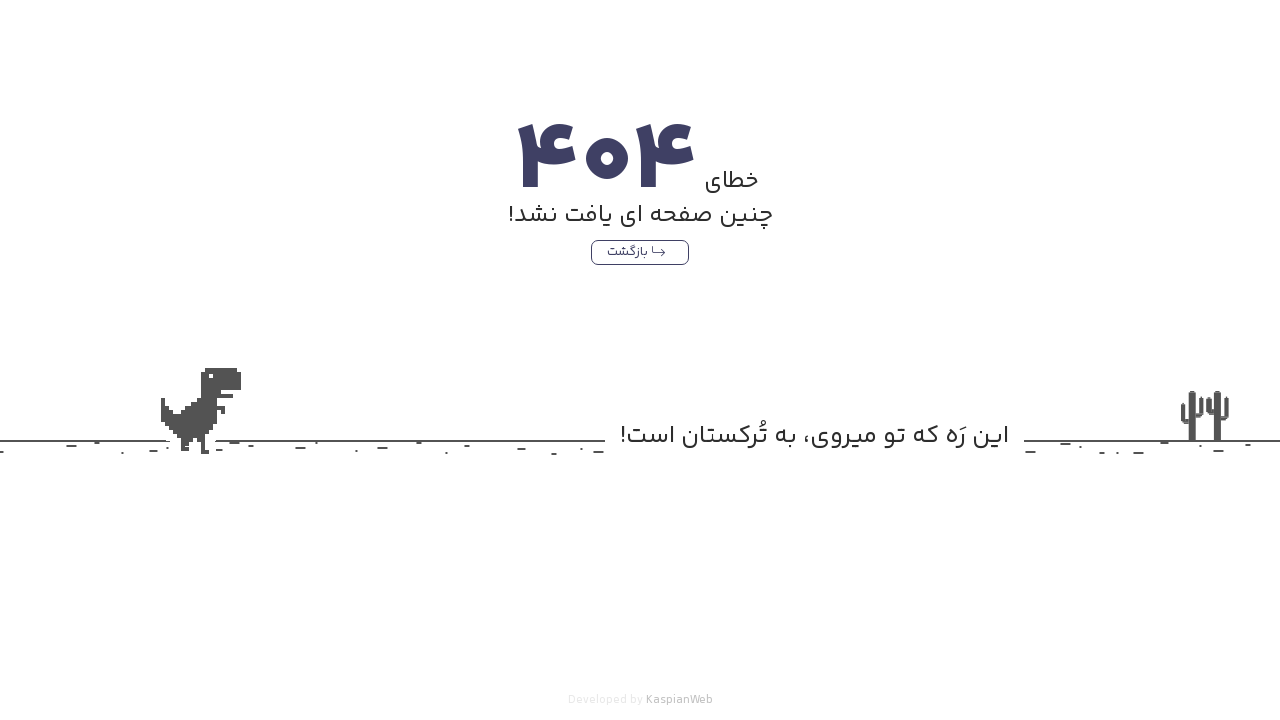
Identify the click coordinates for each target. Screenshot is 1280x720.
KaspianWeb (679, 700)
